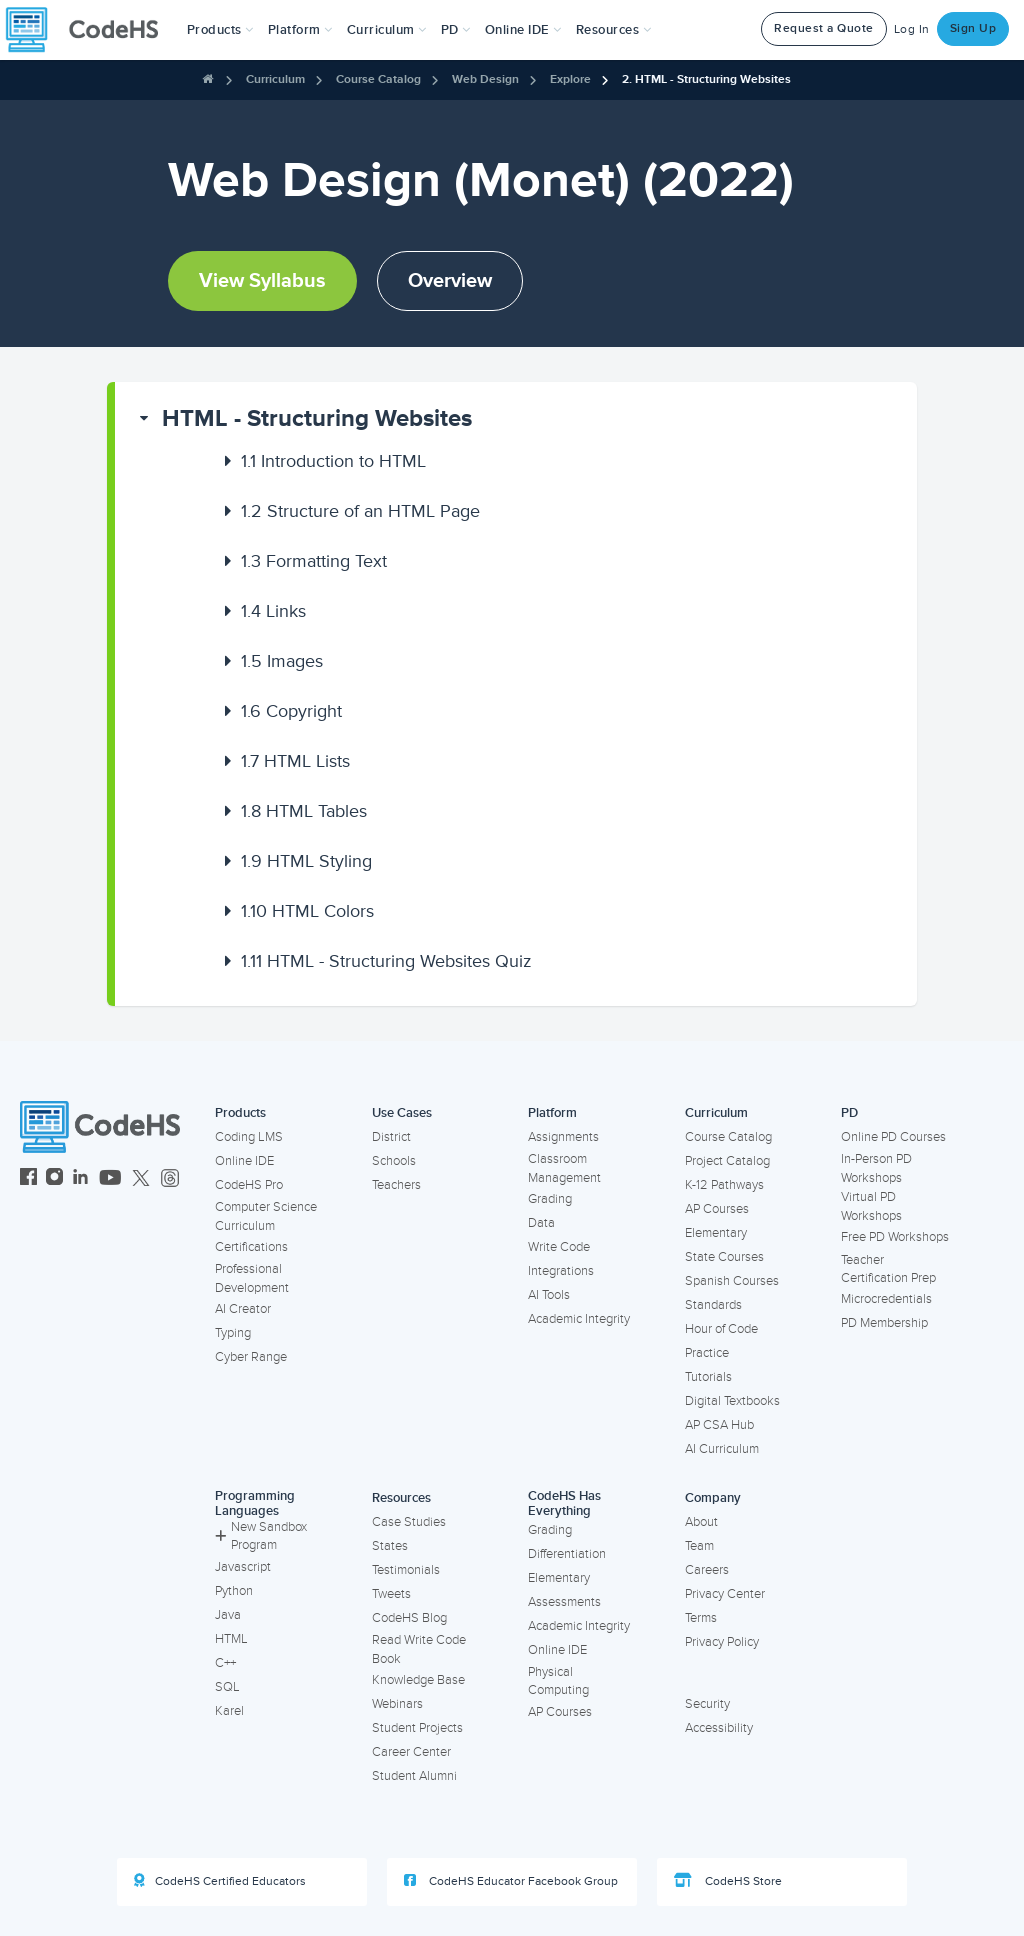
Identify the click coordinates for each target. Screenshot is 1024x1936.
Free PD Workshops (895, 1237)
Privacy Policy (722, 1642)
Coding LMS (249, 1137)
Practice (707, 1353)
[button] (220, 30)
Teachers (396, 1185)
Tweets (391, 1594)
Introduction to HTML (333, 461)
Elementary (716, 1233)
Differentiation (567, 1554)
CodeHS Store (728, 1881)
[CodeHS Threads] (170, 1179)
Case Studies (409, 1522)
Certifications (251, 1247)
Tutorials (708, 1377)
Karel (229, 1711)
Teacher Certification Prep (888, 1269)
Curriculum (275, 79)
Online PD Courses (893, 1137)
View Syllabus (262, 281)
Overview (450, 281)
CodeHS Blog (409, 1618)
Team (699, 1546)
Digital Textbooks (732, 1401)
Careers (707, 1570)
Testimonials (406, 1570)
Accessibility (719, 1728)
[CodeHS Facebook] (28, 1179)
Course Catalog (378, 79)
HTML (231, 1639)
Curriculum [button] (387, 30)
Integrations (561, 1271)
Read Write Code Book (419, 1649)
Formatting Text (314, 561)
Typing (233, 1333)
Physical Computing (558, 1681)
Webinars (397, 1704)
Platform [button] (300, 30)
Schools (394, 1161)
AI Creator (243, 1309)
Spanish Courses (732, 1281)
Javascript (243, 1567)
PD (849, 1113)
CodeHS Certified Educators (220, 1881)
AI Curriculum (722, 1449)
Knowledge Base (418, 1680)
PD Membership (884, 1323)
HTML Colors (307, 911)
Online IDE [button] (523, 30)
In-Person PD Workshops (876, 1168)
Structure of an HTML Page (360, 511)
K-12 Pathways (724, 1185)
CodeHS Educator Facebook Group (511, 1881)
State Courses (724, 1257)
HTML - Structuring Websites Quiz (386, 961)
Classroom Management (564, 1168)
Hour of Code (721, 1329)
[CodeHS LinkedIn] (80, 1179)
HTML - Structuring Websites (317, 418)
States (390, 1546)
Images (282, 661)
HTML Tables (304, 811)
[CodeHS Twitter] (141, 1179)
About (701, 1522)
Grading (550, 1199)
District (391, 1137)
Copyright (291, 711)
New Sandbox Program (261, 1536)
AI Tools (549, 1295)
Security (707, 1704)
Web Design (485, 79)
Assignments (563, 1137)
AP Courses (717, 1209)
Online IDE (244, 1161)
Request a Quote (824, 28)
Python (234, 1591)
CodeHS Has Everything (564, 1503)
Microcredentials (886, 1299)
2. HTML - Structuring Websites (706, 79)
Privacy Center (725, 1594)
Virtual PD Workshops (871, 1206)
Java (228, 1615)
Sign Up (973, 28)
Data (541, 1223)
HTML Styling (306, 861)
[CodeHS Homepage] (90, 30)
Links (273, 611)
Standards (713, 1305)
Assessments (564, 1602)
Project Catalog (727, 1161)
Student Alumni (414, 1776)
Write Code (559, 1247)
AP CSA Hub (719, 1425)
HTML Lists (295, 761)
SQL (227, 1687)
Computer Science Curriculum (266, 1216)
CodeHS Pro (249, 1185)
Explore (570, 79)
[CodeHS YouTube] (110, 1179)
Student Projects (417, 1728)
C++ (225, 1663)
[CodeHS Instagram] (54, 1179)
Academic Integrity (579, 1319)
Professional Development (252, 1278)
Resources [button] (614, 30)
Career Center (411, 1752)
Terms (701, 1618)
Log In (912, 29)
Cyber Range (251, 1357)
